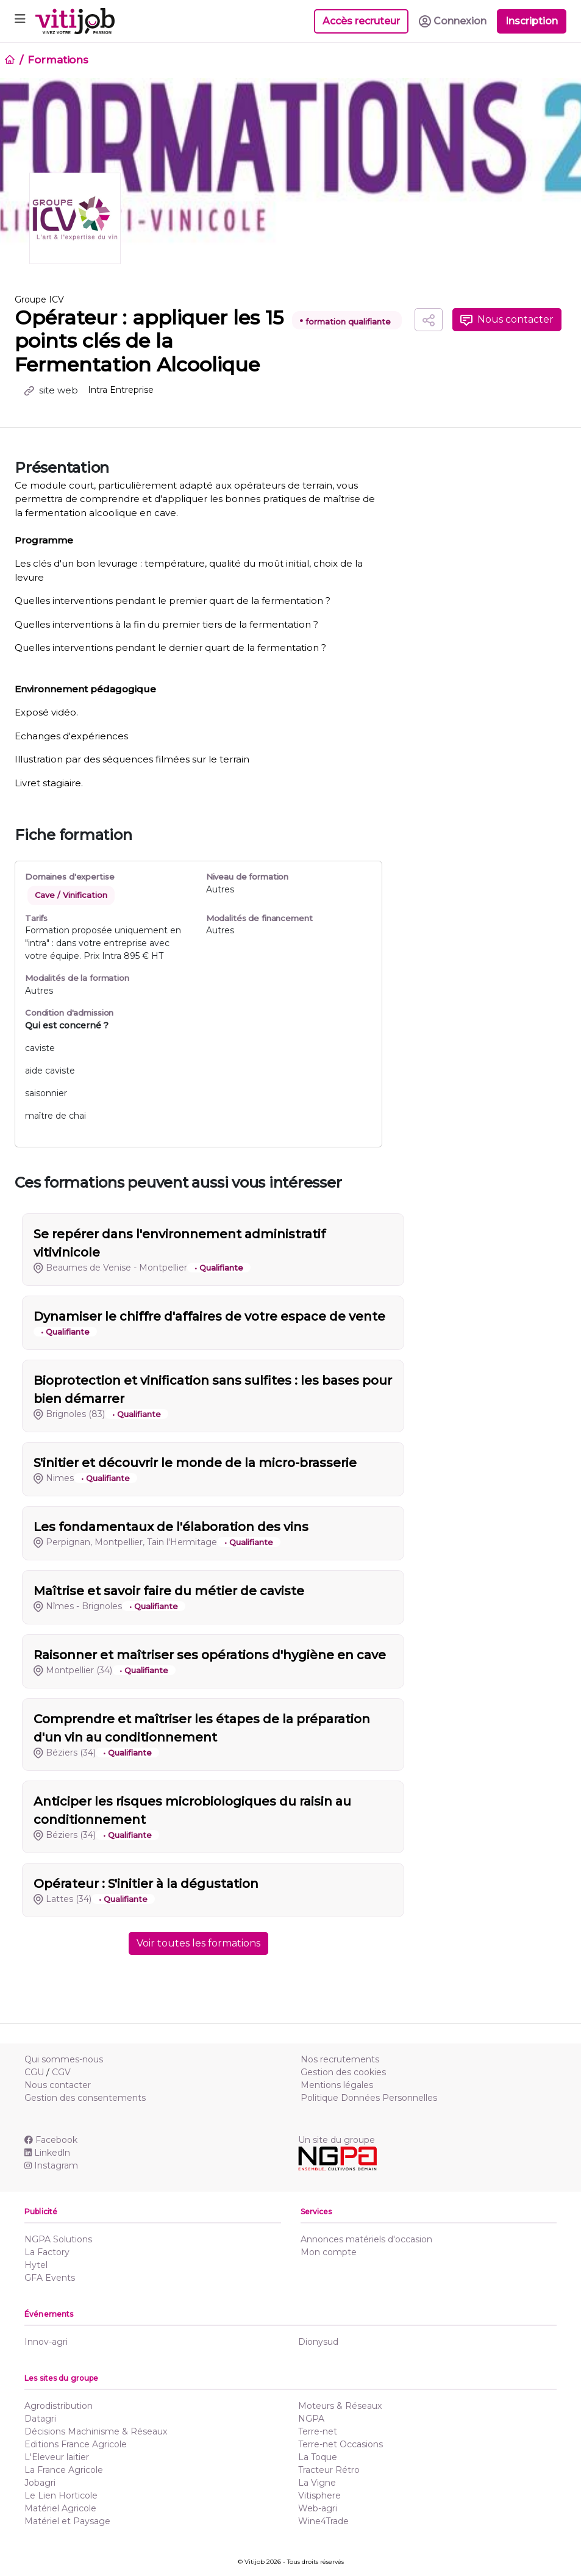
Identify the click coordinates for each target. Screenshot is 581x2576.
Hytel (36, 2264)
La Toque (317, 2457)
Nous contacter (507, 320)
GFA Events (49, 2277)
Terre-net (317, 2431)
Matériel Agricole (60, 2508)
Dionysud (318, 2341)
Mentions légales (337, 2084)
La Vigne (317, 2482)
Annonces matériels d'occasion (366, 2239)
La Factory (47, 2252)
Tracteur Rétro (329, 2469)
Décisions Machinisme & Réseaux (95, 2431)
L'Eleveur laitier (56, 2457)
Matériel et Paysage (67, 2521)
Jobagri (39, 2482)
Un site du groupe (336, 2139)
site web (51, 390)
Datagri (40, 2418)
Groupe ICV (39, 299)
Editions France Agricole (75, 2444)
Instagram (51, 2165)
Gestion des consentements (85, 2097)
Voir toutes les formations (198, 1943)
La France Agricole (63, 2469)
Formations (57, 60)
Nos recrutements (340, 2059)
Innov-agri (46, 2341)
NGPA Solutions (58, 2239)
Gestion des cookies (343, 2072)
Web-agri (317, 2508)
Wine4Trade (323, 2521)
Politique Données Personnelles (369, 2097)
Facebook (50, 2139)
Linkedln (47, 2152)
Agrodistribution (58, 2405)
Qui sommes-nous (63, 2059)
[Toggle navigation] (20, 21)
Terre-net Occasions (340, 2444)
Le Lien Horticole (61, 2495)
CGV (61, 2072)
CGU (34, 2072)
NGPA (311, 2418)
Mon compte (329, 2252)
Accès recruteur (361, 21)
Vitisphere (319, 2495)
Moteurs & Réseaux (340, 2405)
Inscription (531, 21)
